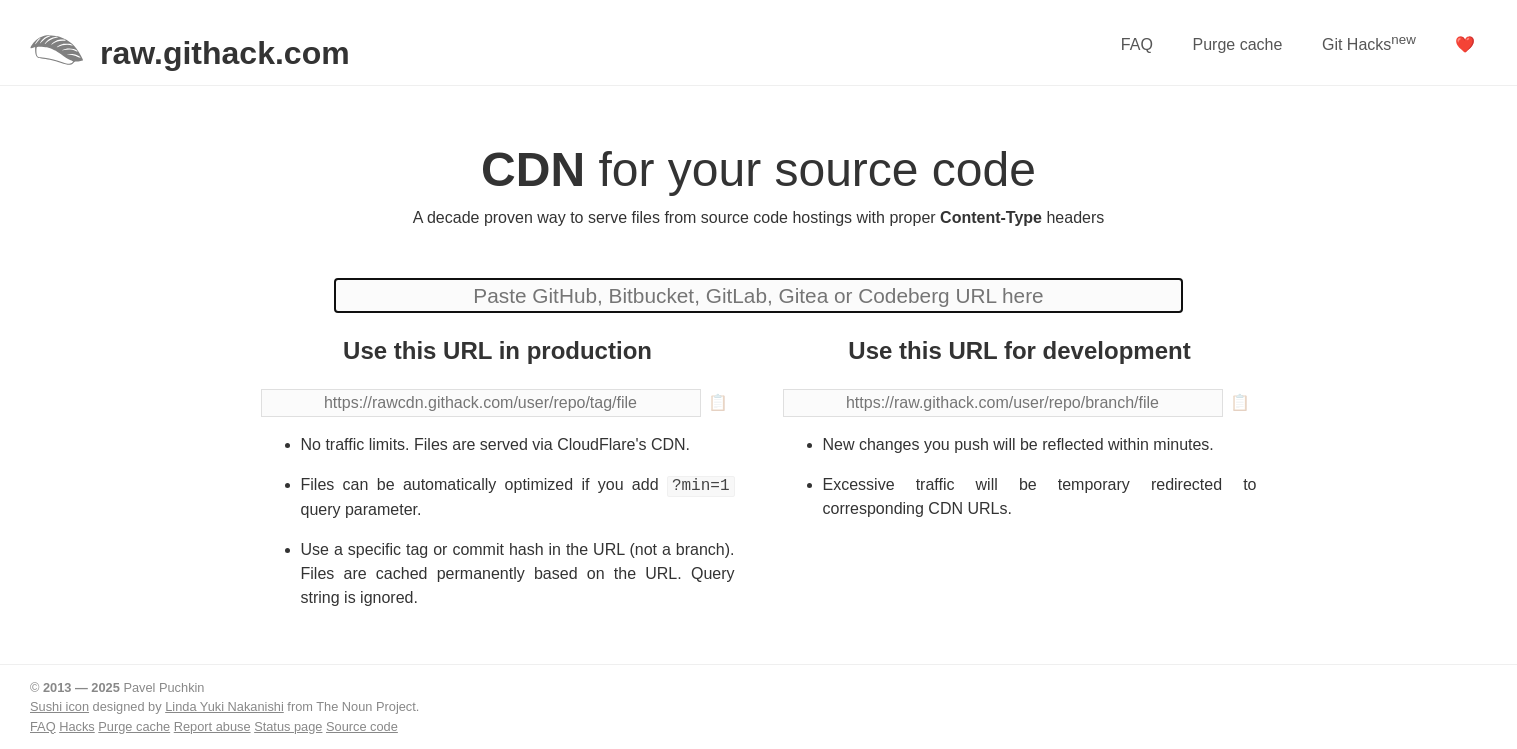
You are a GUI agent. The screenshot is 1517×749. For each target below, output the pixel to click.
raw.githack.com (225, 53)
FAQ (1137, 44)
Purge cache (1237, 44)
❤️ (1465, 44)
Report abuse (212, 726)
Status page (288, 726)
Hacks (77, 726)
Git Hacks (1369, 42)
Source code (362, 726)
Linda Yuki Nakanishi (224, 706)
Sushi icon (59, 706)
